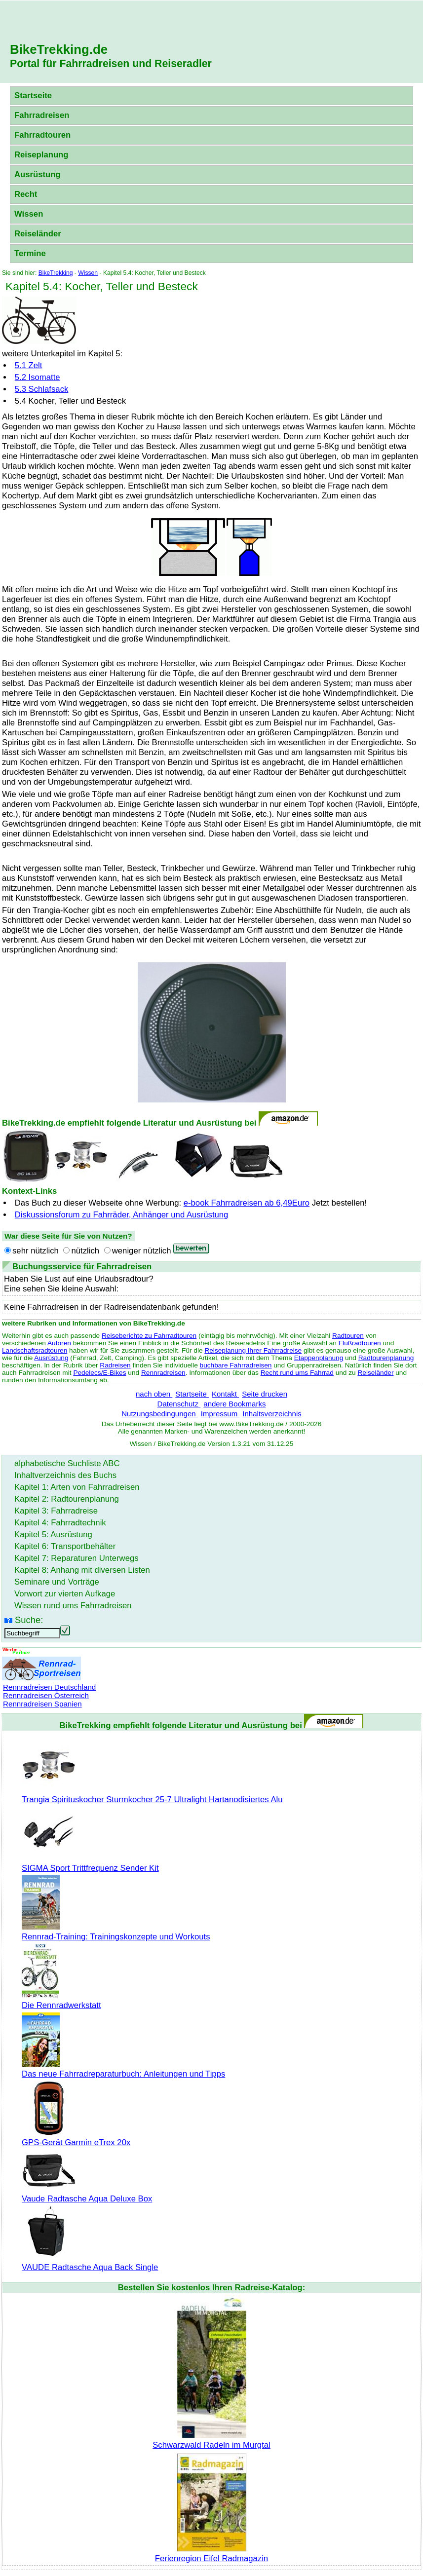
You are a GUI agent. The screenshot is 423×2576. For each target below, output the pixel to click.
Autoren (59, 1343)
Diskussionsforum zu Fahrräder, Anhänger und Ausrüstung (122, 1214)
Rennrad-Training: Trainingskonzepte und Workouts (116, 1931)
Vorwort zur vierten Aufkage (64, 1593)
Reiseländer (37, 233)
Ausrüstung (37, 174)
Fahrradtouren (42, 135)
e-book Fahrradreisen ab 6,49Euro (246, 1203)
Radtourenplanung (386, 1358)
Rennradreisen (163, 1372)
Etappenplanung (319, 1358)
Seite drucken (264, 1394)
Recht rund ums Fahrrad (297, 1372)
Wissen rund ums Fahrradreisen (73, 1605)
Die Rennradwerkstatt (61, 2000)
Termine (30, 253)
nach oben (154, 1394)
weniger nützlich (141, 1250)
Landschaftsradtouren (34, 1350)
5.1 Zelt (28, 365)
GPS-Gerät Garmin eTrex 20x (76, 2137)
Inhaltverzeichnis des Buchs (65, 1475)
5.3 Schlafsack (42, 389)
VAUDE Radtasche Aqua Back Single (90, 2262)
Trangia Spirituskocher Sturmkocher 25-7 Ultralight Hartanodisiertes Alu (152, 1794)
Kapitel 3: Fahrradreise (56, 1510)
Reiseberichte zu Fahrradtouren (149, 1335)
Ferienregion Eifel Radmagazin (211, 2553)
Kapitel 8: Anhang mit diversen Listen (82, 1570)
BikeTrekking (55, 272)
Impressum (220, 1413)
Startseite (33, 95)
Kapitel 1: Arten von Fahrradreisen (76, 1487)
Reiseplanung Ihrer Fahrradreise (253, 1350)
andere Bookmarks (234, 1404)
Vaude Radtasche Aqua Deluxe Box (87, 2193)
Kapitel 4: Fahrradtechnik (60, 1522)
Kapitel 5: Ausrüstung (53, 1534)
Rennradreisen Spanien (42, 1704)
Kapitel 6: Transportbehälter (64, 1546)
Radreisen (115, 1365)
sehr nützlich (35, 1250)
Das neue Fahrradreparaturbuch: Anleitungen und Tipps (123, 2069)
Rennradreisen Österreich (46, 1695)
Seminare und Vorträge (56, 1582)
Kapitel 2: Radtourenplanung (66, 1499)
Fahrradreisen (41, 115)
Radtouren (348, 1335)
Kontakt (225, 1394)
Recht (25, 194)
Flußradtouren (360, 1343)
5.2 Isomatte (37, 377)
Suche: (29, 1620)
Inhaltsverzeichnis (271, 1413)
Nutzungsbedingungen (159, 1413)
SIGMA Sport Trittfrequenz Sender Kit (90, 1863)
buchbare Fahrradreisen (236, 1365)
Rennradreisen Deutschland (49, 1687)
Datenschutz (179, 1404)
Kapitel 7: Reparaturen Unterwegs (76, 1558)
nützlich (85, 1250)
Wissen (28, 214)
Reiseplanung (41, 154)
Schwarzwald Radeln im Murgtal (211, 2440)
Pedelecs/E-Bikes (99, 1372)
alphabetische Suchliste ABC (67, 1463)
